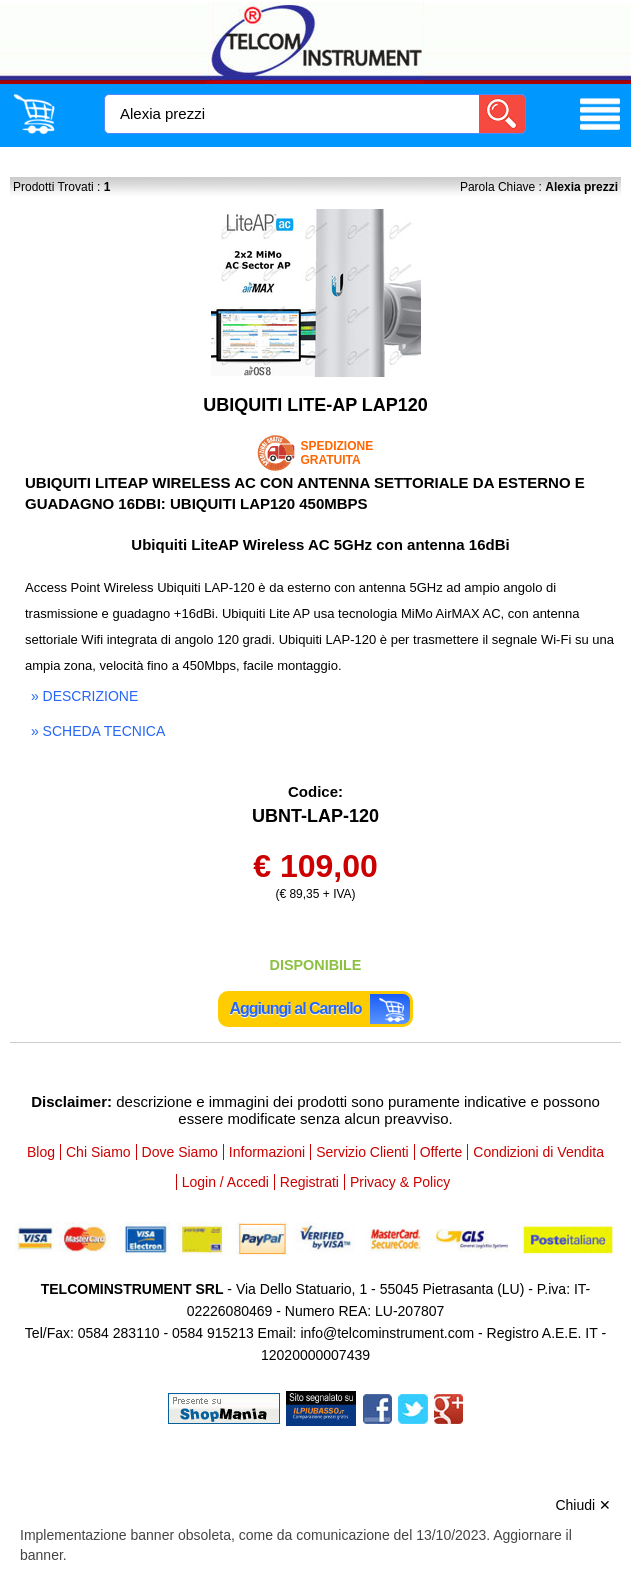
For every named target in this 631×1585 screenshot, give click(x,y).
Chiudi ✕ (583, 1505)
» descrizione (84, 696)
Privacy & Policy (400, 1182)
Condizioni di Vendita (538, 1152)
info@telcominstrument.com (387, 1333)
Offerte (441, 1152)
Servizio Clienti (362, 1152)
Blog (41, 1152)
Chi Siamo (98, 1152)
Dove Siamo (180, 1152)
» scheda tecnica (98, 731)
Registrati (309, 1182)
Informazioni (267, 1152)
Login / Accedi (225, 1182)
